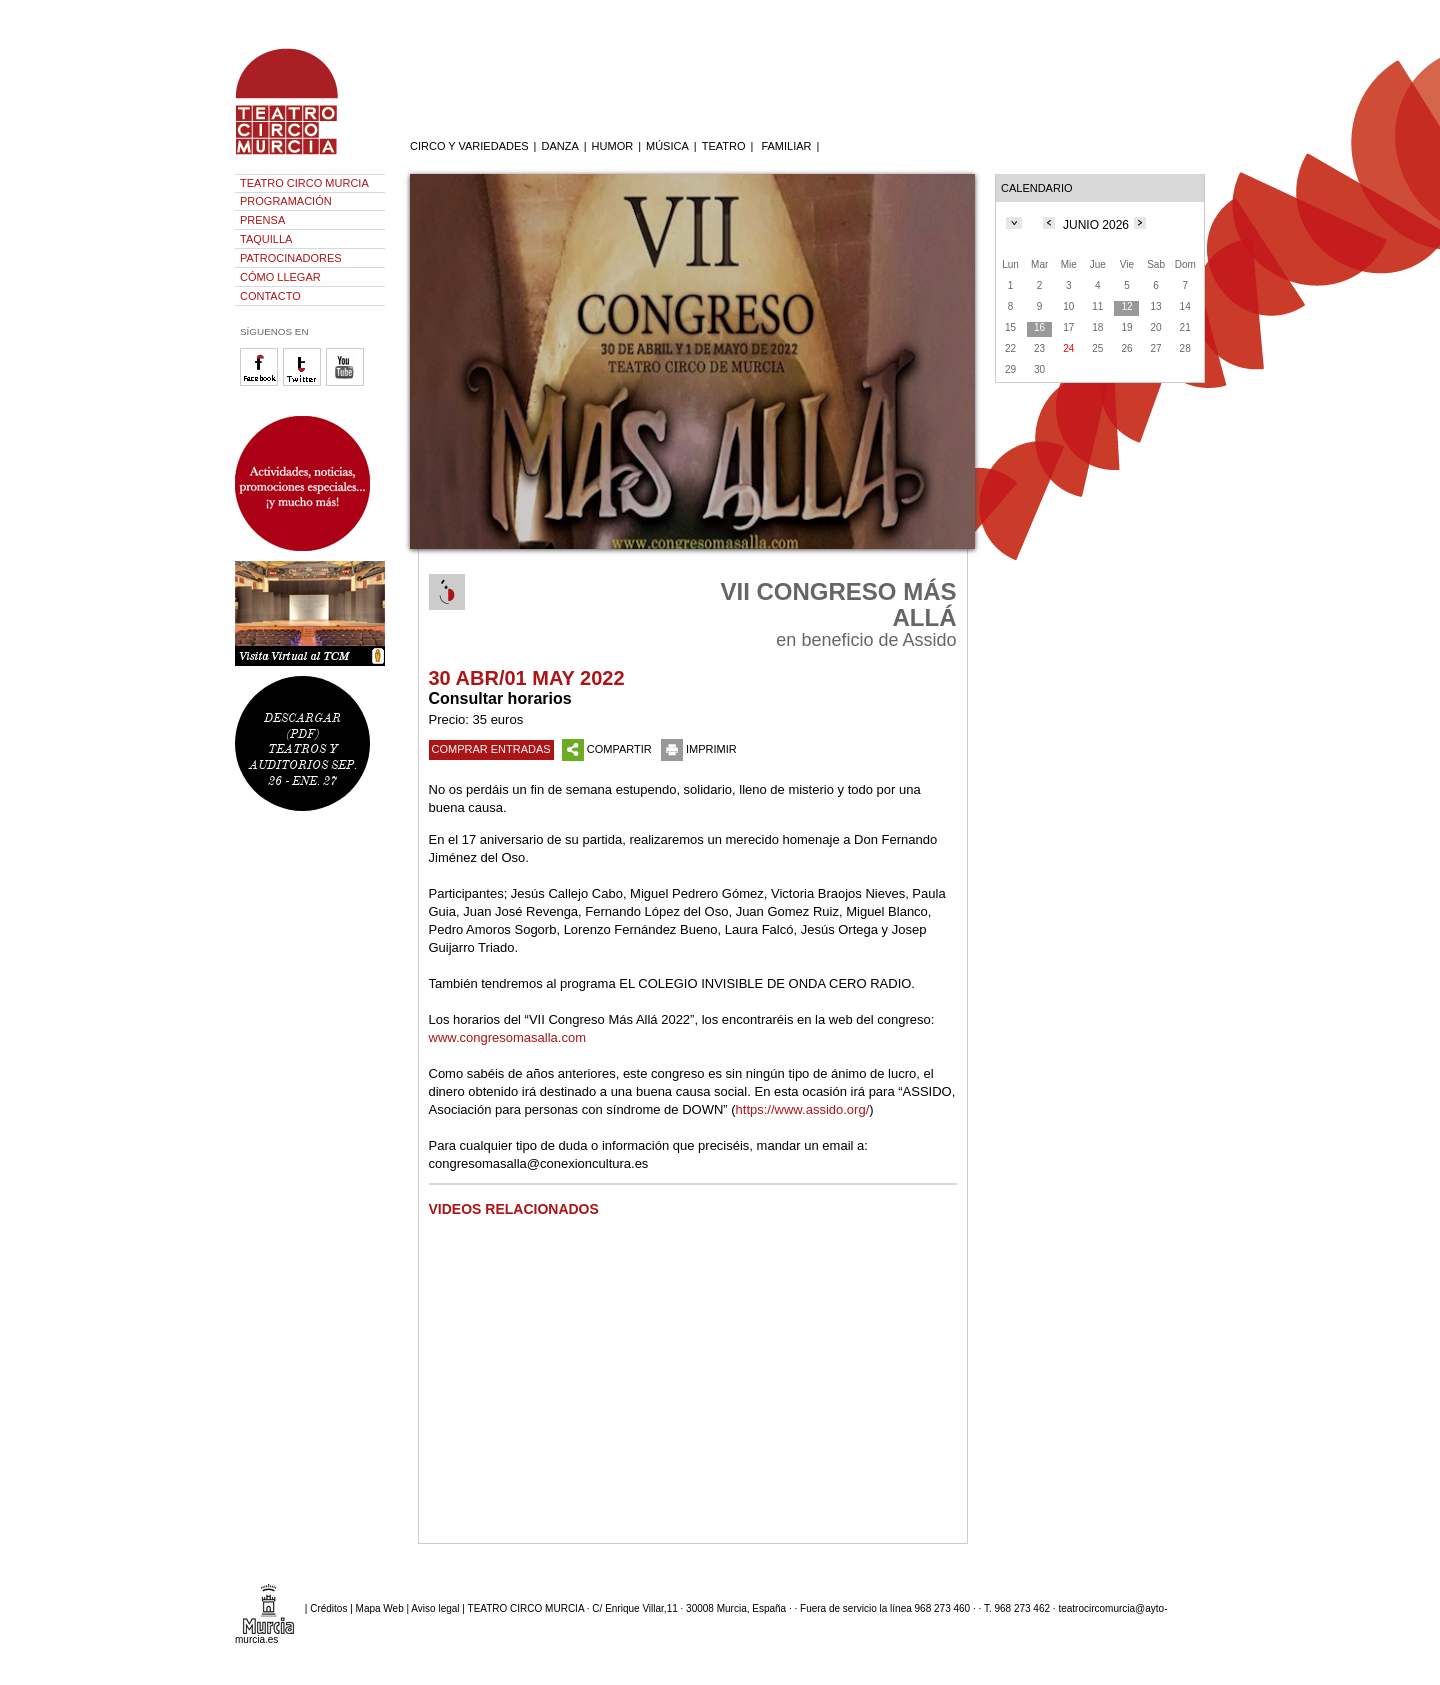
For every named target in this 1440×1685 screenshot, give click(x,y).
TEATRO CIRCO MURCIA (304, 183)
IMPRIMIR (699, 749)
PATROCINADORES (291, 258)
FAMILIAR (786, 146)
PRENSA (262, 220)
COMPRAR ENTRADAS (491, 749)
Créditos (328, 1608)
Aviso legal (435, 1608)
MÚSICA (667, 146)
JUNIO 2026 (1096, 225)
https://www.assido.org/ (803, 1109)
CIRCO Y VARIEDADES (469, 146)
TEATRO (724, 146)
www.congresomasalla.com (508, 1037)
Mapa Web (380, 1608)
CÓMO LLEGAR (280, 277)
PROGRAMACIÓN (286, 201)
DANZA (559, 146)
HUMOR (613, 146)
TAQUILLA (266, 239)
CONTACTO (270, 296)
